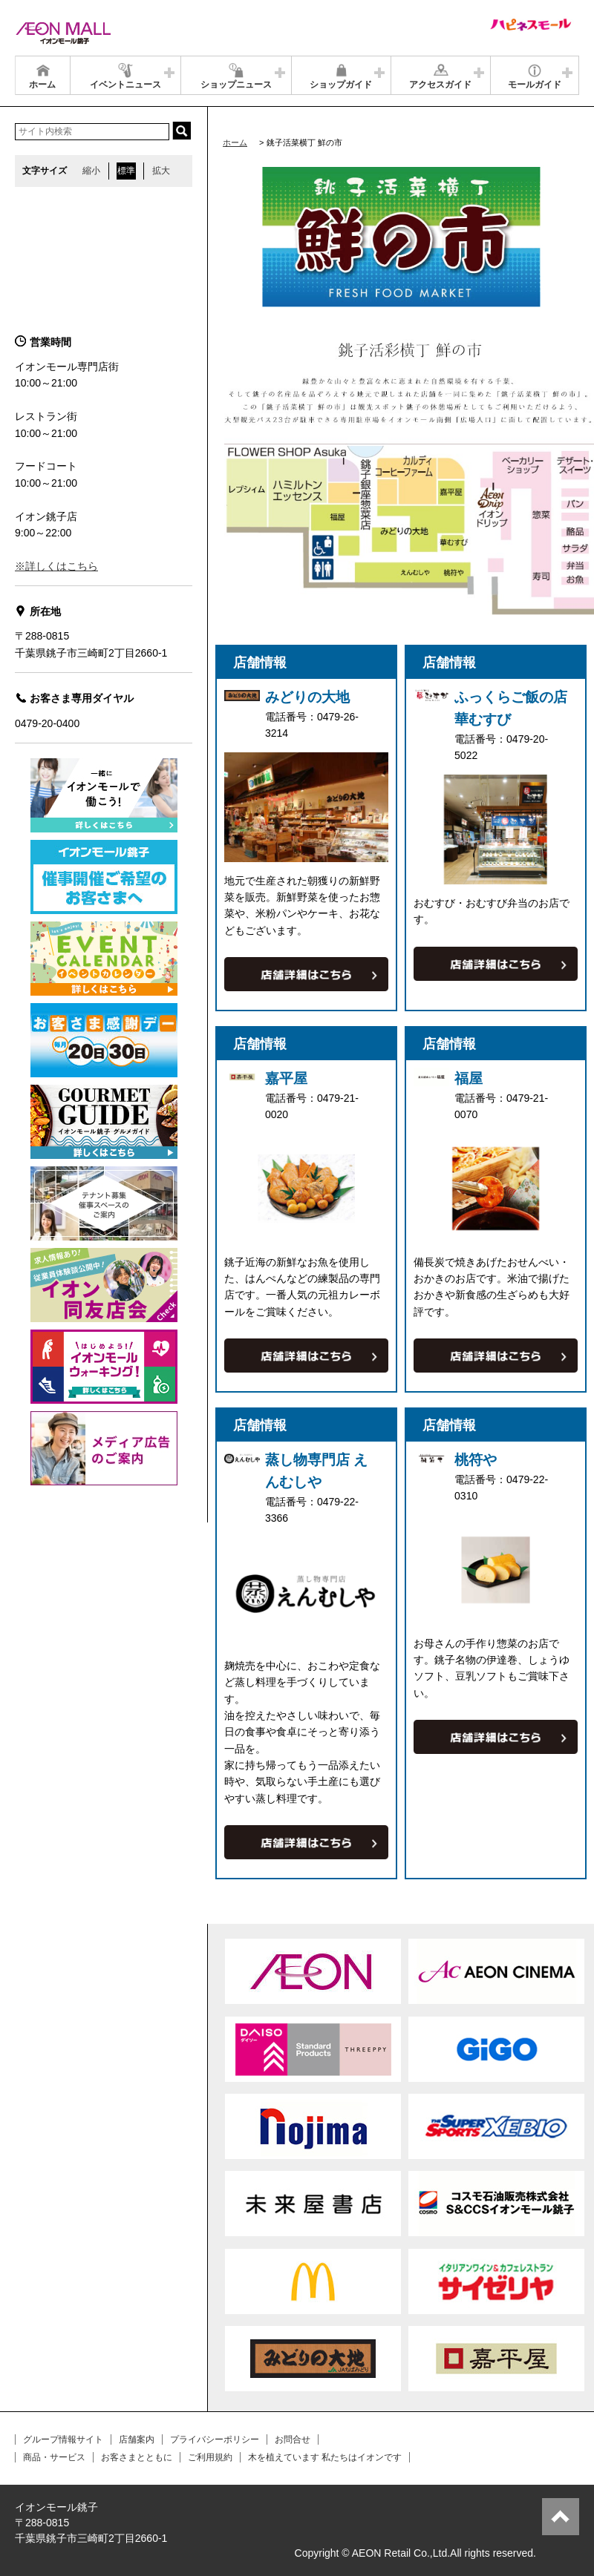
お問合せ (292, 2439)
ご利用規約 (210, 2457)
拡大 (161, 170)
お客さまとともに (136, 2457)
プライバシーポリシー (214, 2439)
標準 (126, 170)
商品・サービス (54, 2457)
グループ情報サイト (63, 2439)
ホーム (235, 142)
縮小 (91, 170)
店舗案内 (136, 2439)
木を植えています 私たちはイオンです (325, 2457)
